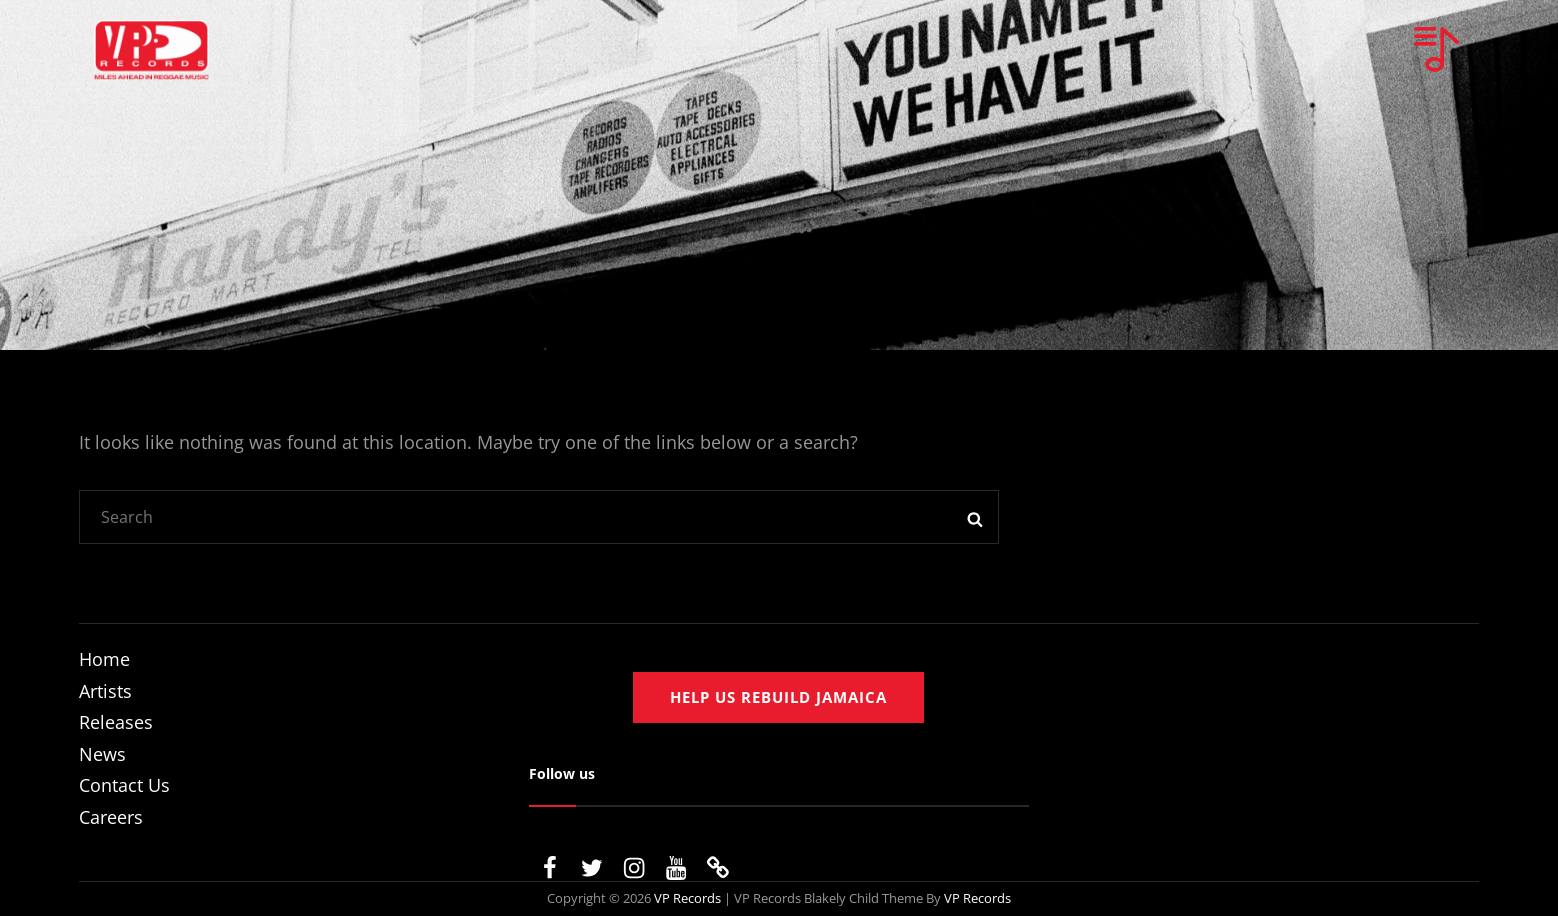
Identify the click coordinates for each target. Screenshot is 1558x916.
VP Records (687, 898)
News (102, 754)
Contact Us (124, 785)
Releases (116, 722)
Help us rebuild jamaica (778, 697)
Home (104, 659)
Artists (105, 691)
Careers (111, 817)
